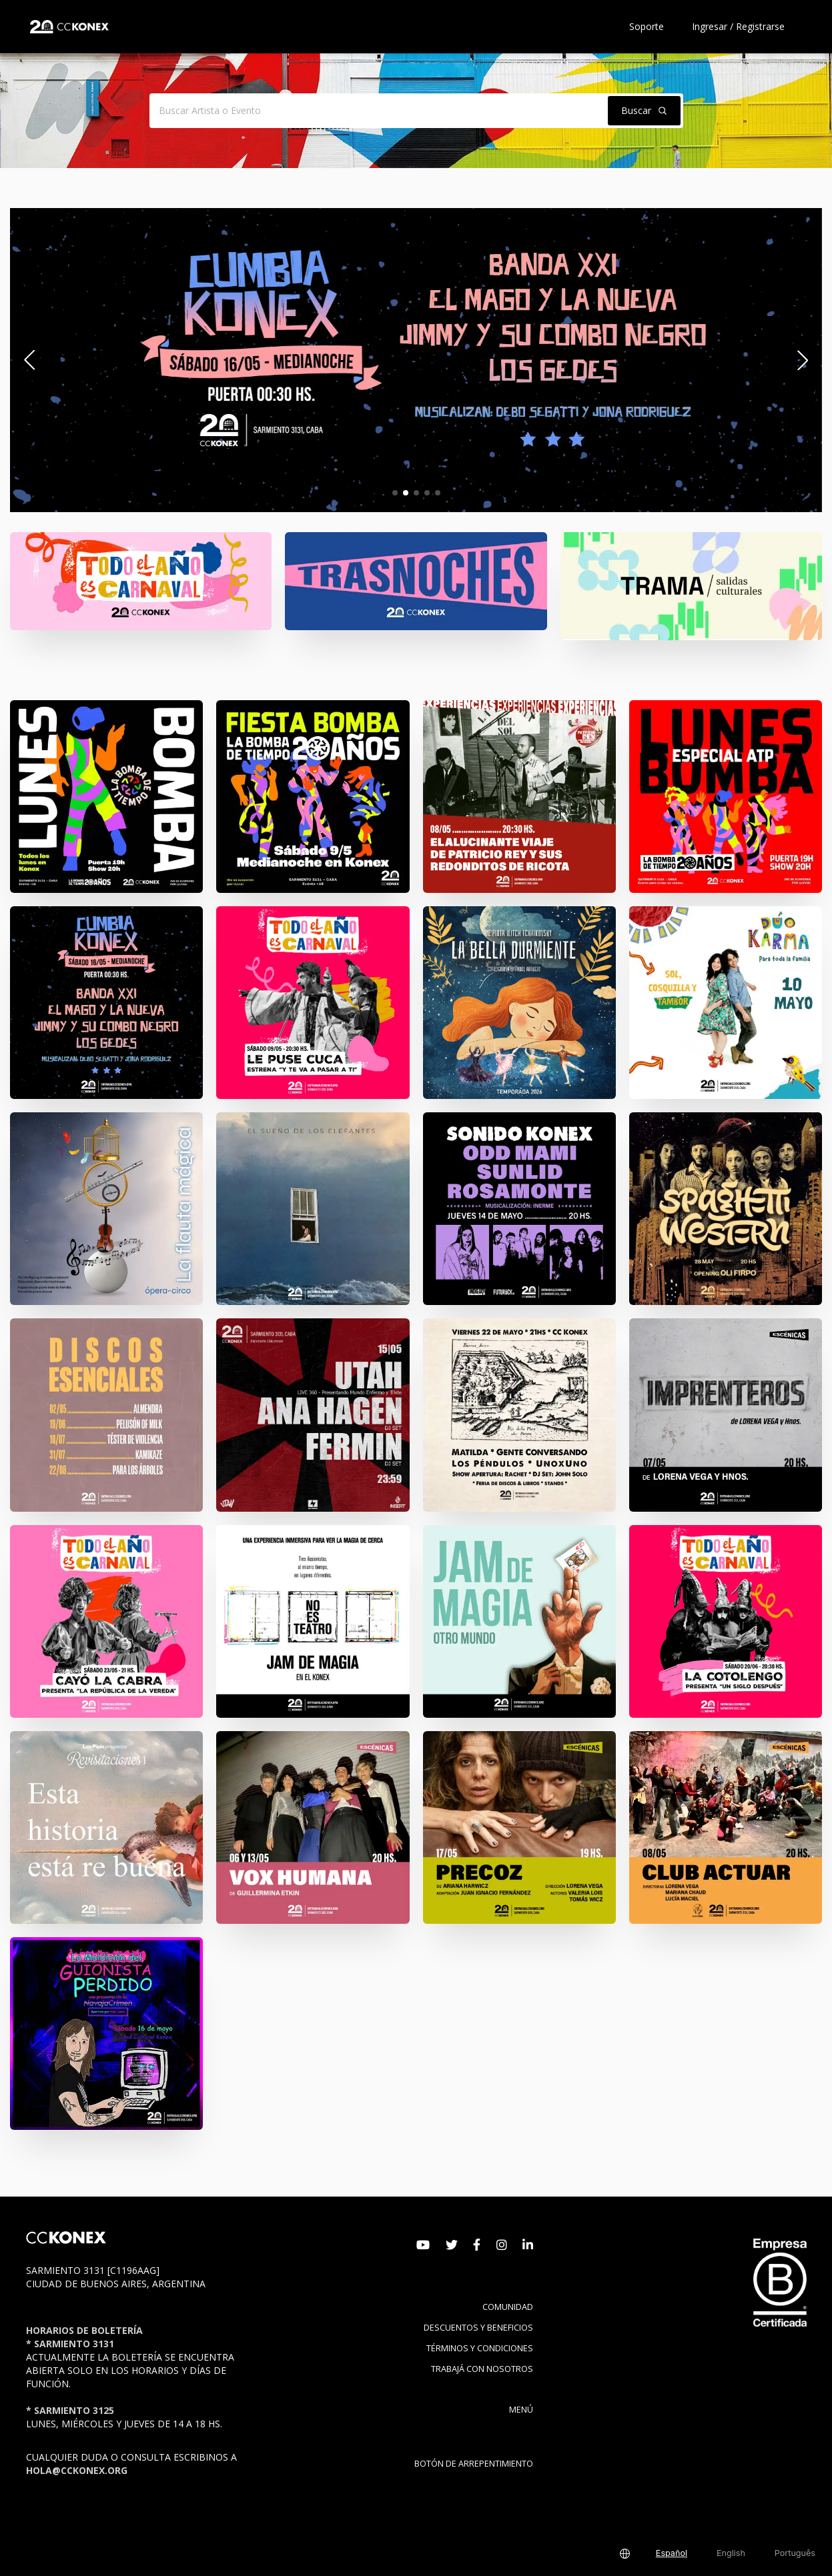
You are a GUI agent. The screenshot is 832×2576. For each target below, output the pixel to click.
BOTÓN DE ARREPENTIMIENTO (473, 2463)
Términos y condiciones (479, 2348)
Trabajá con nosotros (482, 2369)
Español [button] (671, 2553)
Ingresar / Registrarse (738, 26)
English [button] (731, 2553)
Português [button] (795, 2553)
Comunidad (507, 2307)
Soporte (646, 26)
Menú (521, 2409)
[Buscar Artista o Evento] (376, 110)
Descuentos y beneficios (478, 2327)
